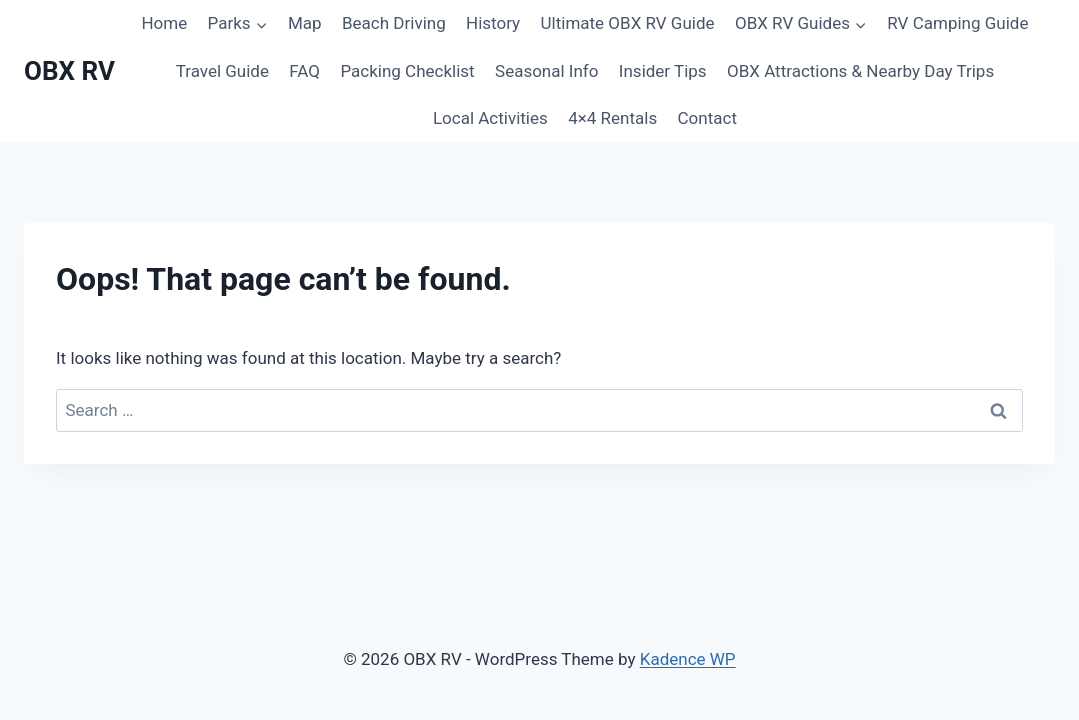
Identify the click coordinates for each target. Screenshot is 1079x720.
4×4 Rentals (612, 118)
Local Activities (490, 118)
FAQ (304, 71)
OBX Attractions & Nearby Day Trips (860, 71)
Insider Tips (663, 71)
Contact (707, 118)
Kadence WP (688, 659)
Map (305, 23)
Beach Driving (394, 23)
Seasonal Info (546, 71)
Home (164, 23)
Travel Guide (222, 71)
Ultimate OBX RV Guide (628, 23)
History (493, 23)
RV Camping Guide (957, 23)
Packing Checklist (407, 71)
